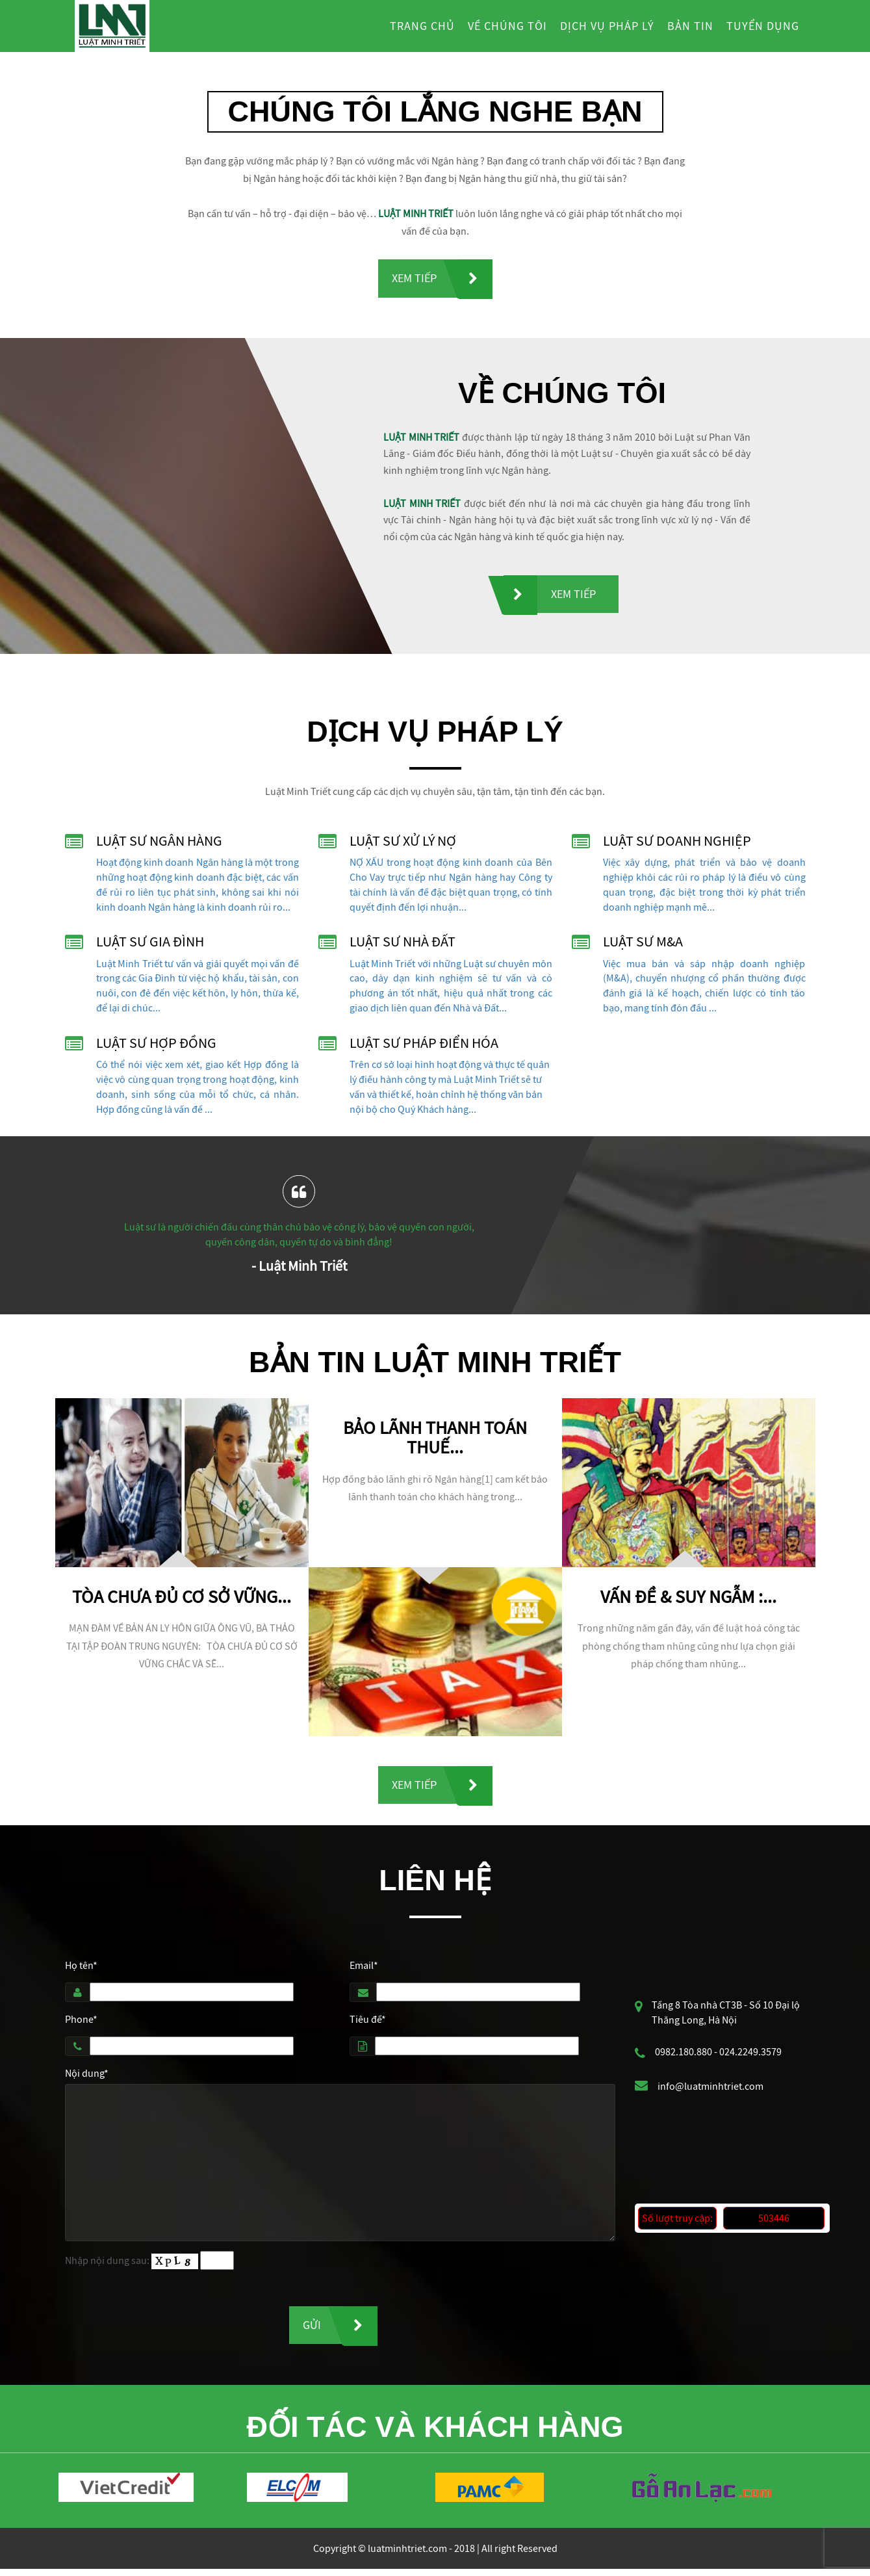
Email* (364, 1969)
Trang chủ (422, 25)
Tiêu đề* (368, 2023)
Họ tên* (81, 1969)
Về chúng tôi (507, 25)
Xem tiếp (414, 278)
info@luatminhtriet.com (710, 2089)
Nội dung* (87, 2077)
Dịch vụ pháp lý (607, 25)
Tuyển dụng (762, 25)
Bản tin (690, 25)
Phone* (81, 2023)
